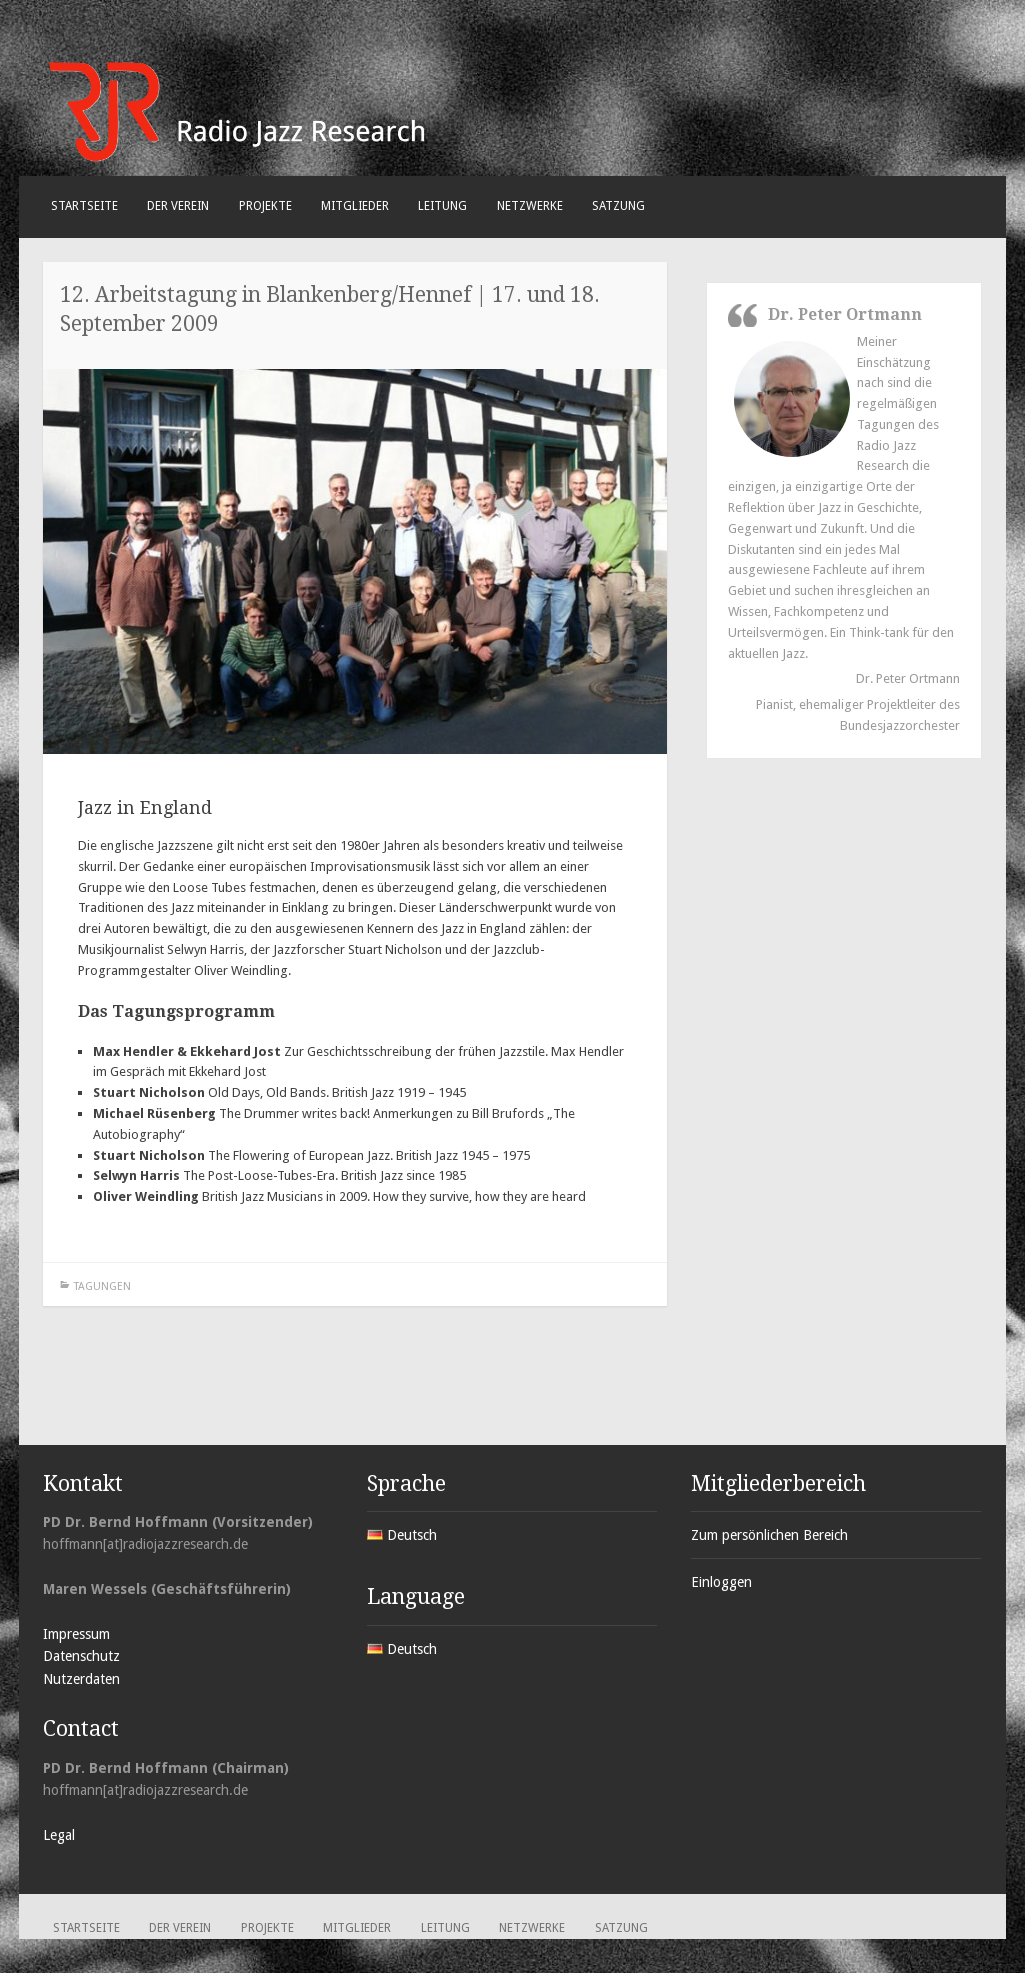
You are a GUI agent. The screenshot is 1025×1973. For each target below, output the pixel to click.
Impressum (76, 1634)
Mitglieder (355, 206)
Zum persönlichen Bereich (769, 1535)
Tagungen (102, 1286)
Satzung (618, 206)
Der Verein (178, 206)
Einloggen (721, 1582)
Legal (59, 1835)
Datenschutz (81, 1656)
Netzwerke (530, 206)
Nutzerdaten (81, 1679)
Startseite (84, 206)
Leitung (442, 206)
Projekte (265, 206)
